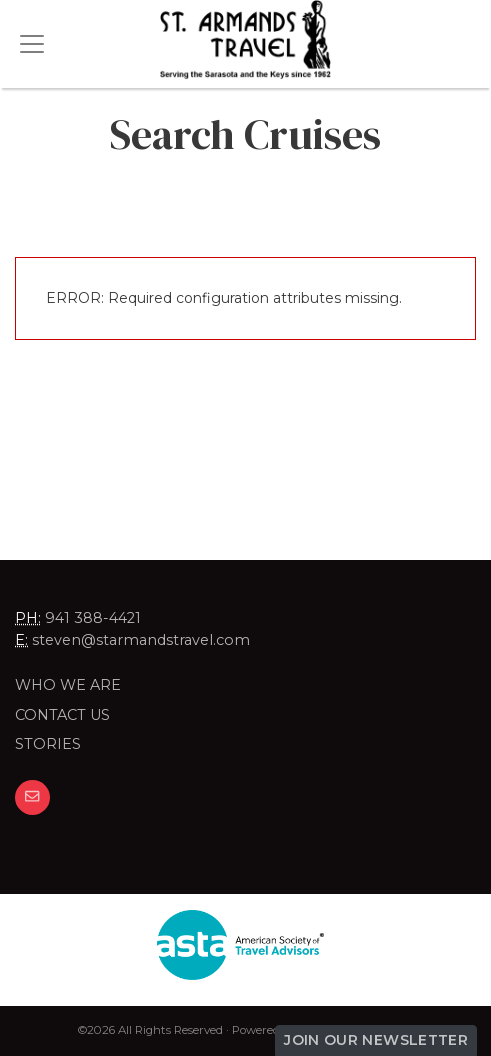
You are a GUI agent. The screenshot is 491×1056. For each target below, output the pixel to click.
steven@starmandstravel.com (141, 640)
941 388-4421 (93, 618)
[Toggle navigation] (32, 44)
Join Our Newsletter (376, 1040)
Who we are (68, 685)
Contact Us (62, 715)
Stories (48, 744)
